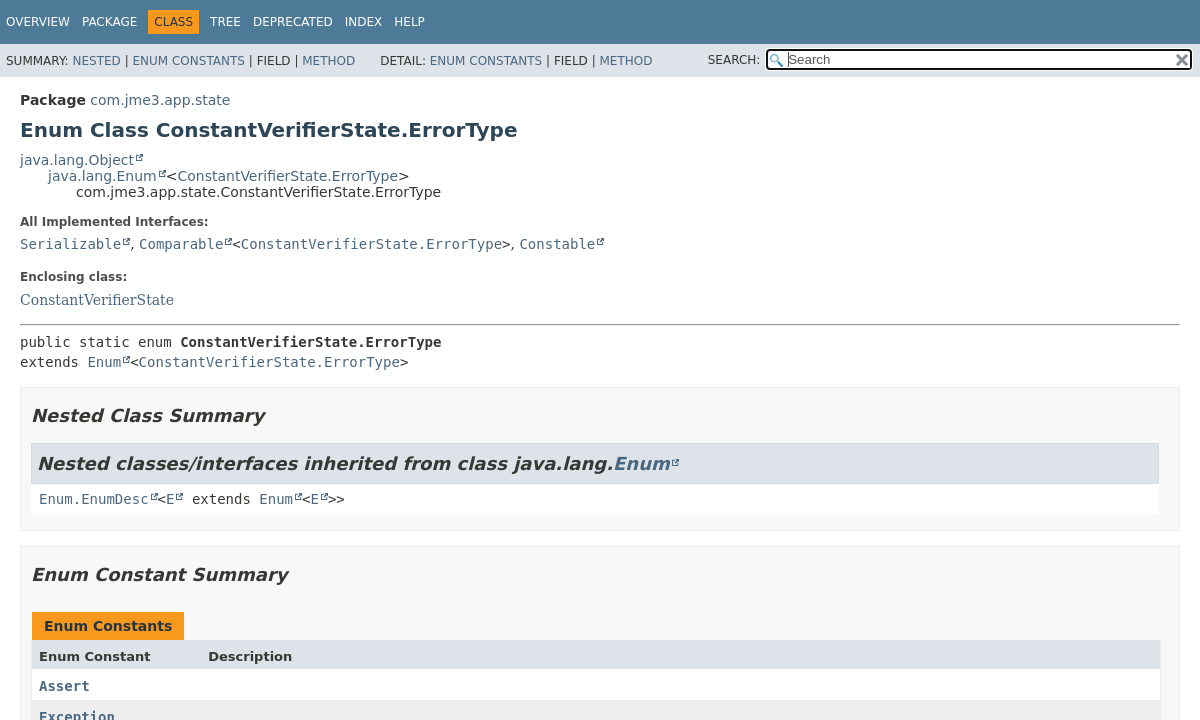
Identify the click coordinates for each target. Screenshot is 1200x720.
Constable (557, 244)
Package (109, 22)
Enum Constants (188, 61)
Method (328, 61)
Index (364, 22)
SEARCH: (734, 60)
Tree (225, 22)
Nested (96, 61)
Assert (64, 686)
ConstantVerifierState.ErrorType (287, 176)
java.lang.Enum (102, 176)
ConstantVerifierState (97, 300)
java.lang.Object (77, 160)
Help (409, 22)
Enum (104, 362)
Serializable (70, 244)
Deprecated (293, 22)
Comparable (181, 244)
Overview (38, 22)
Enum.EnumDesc (94, 499)
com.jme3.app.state (160, 100)
